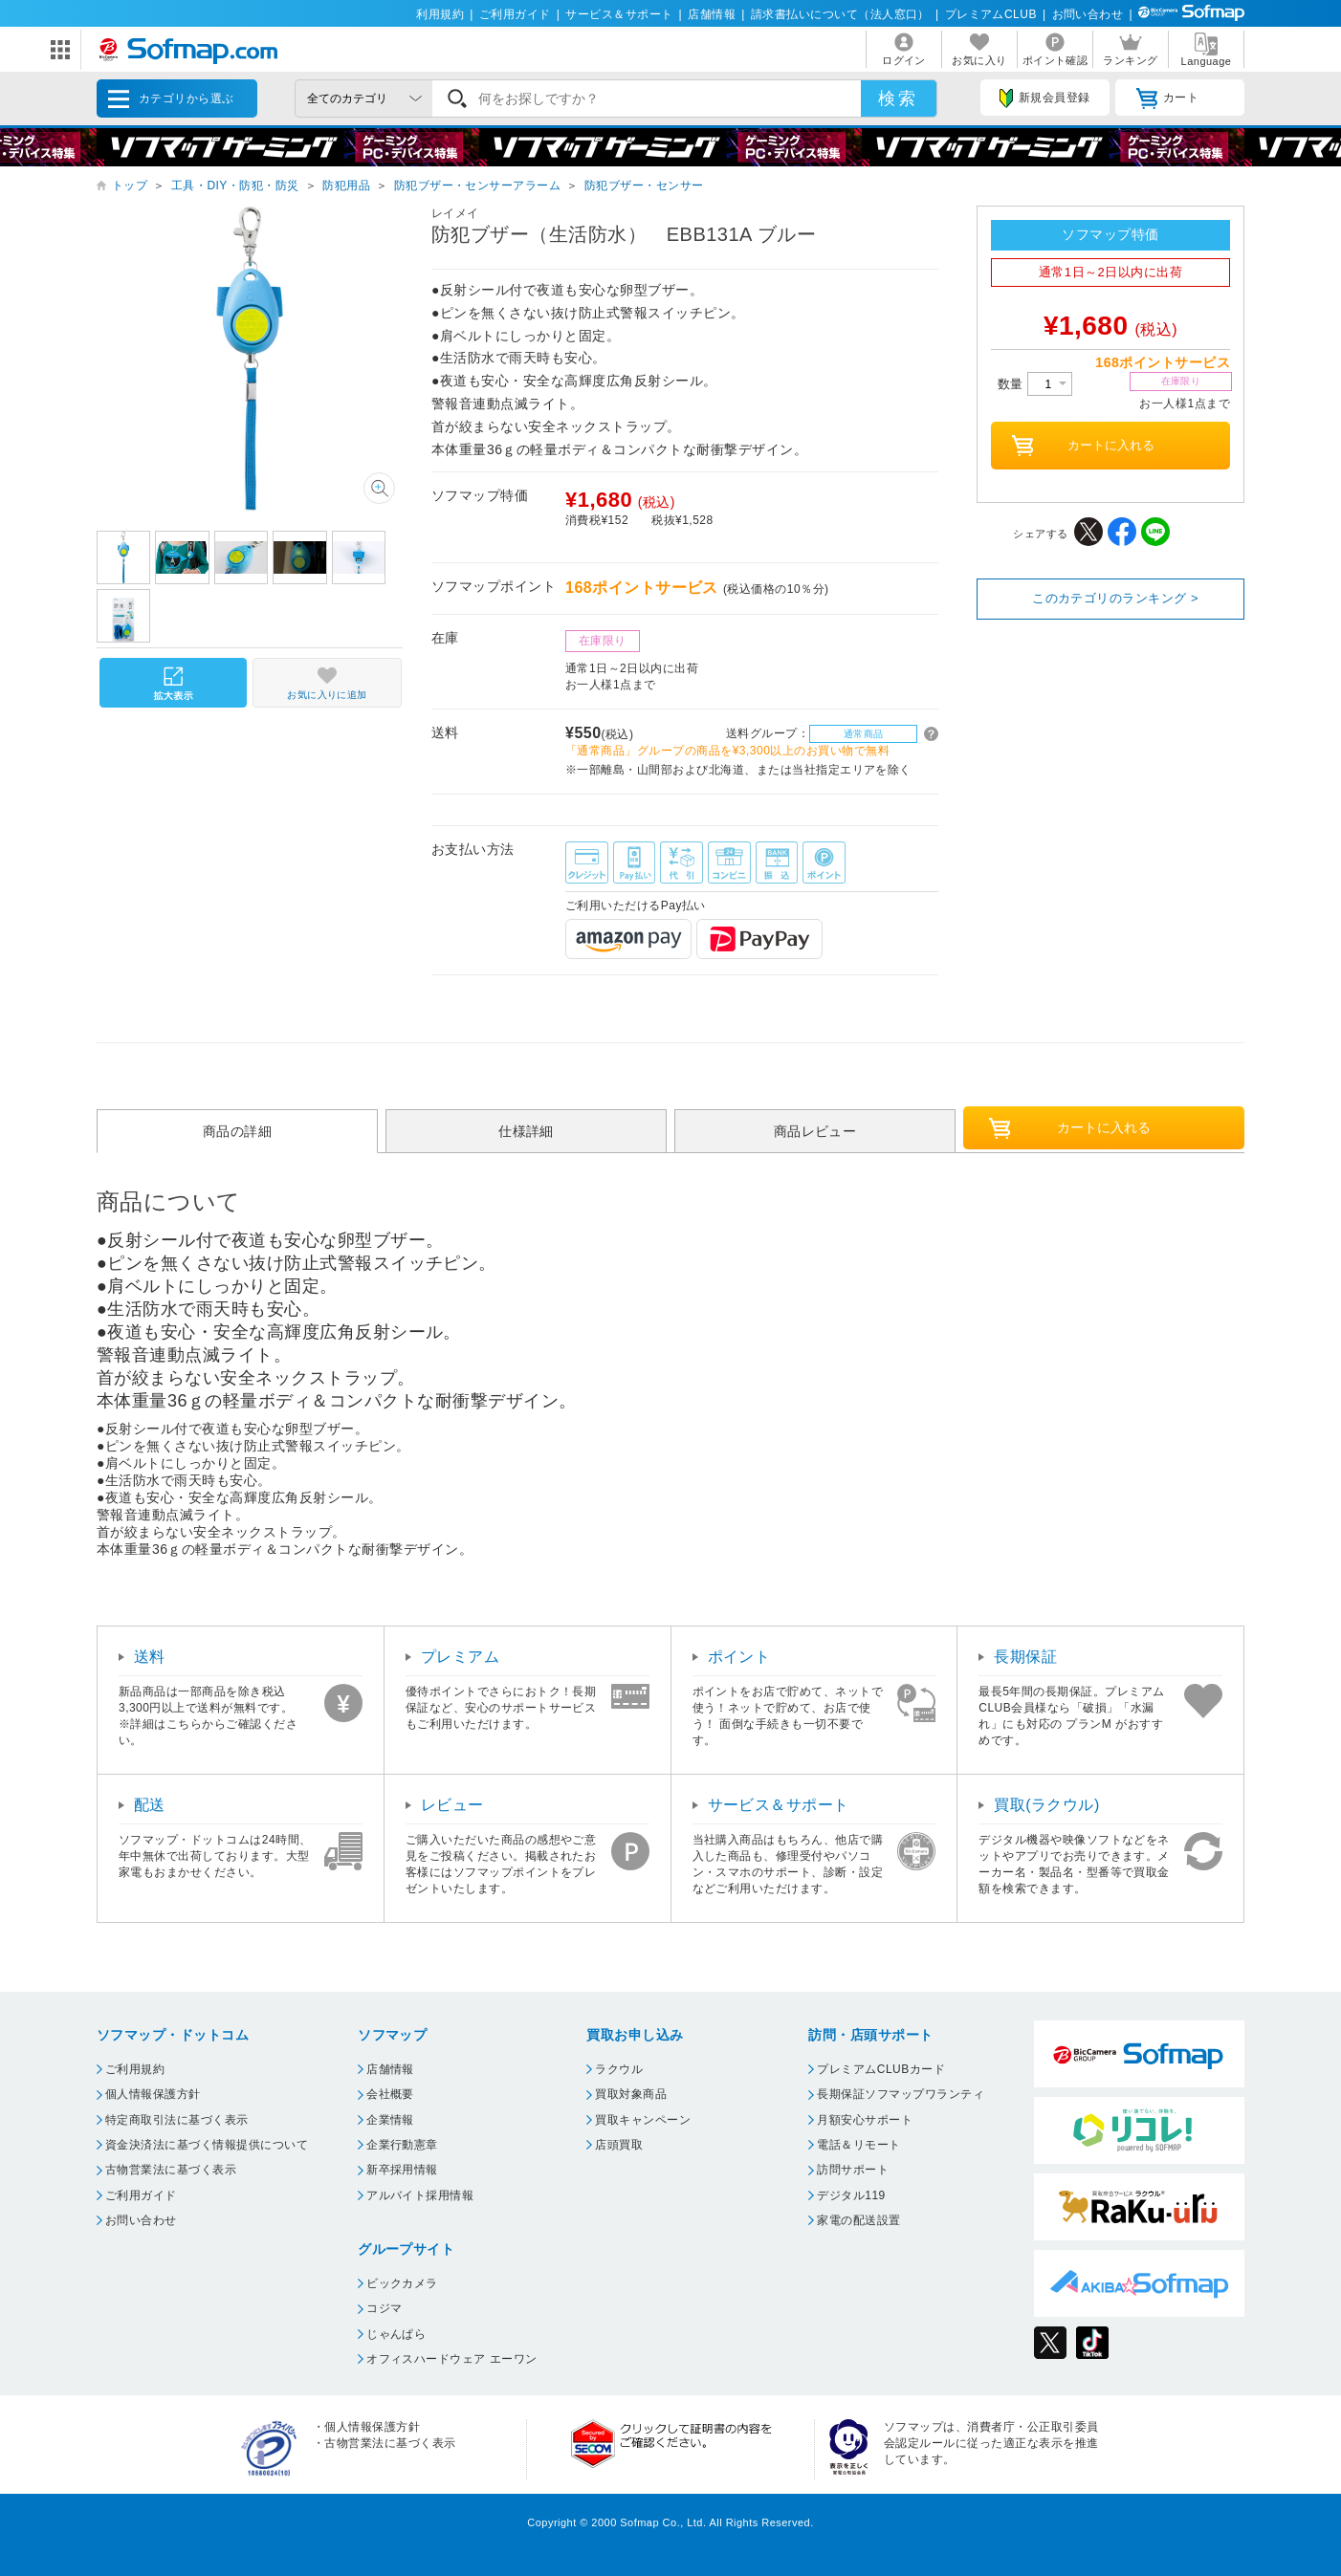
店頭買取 (619, 2144)
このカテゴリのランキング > (1115, 598)
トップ (129, 185)
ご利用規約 (135, 2069)
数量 (1035, 384)
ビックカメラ (402, 2283)
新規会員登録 (1044, 98)
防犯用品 (346, 185)
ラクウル (619, 2069)
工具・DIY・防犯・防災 (235, 185)
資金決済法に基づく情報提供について (206, 2144)
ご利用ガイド (515, 14)
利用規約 (440, 14)
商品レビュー (815, 1131)
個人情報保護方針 (153, 2094)
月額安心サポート (864, 2120)
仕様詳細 (526, 1131)
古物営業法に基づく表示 (170, 2169)
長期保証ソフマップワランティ (900, 2094)
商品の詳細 (237, 1131)
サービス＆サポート (618, 14)
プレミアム (460, 1656)
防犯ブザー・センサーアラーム (477, 185)
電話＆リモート (858, 2144)
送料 (149, 1656)
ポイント (739, 1656)
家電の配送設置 (858, 2220)
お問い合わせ (1088, 14)
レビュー (452, 1805)
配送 (149, 1805)
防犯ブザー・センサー (644, 185)
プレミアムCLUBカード (881, 2069)
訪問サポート (853, 2169)
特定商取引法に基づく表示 (177, 2120)
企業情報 (390, 2120)
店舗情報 (712, 14)
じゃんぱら (396, 2334)
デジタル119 (851, 2195)
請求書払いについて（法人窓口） (840, 14)
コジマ (384, 2308)
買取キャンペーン (643, 2120)
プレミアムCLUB (991, 14)
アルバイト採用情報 (419, 2195)
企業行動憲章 (402, 2144)
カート (1167, 98)
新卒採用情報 (402, 2169)
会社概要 (390, 2094)
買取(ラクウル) (1047, 1805)
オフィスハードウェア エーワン (452, 2359)
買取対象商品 (631, 2094)
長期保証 (1025, 1656)
